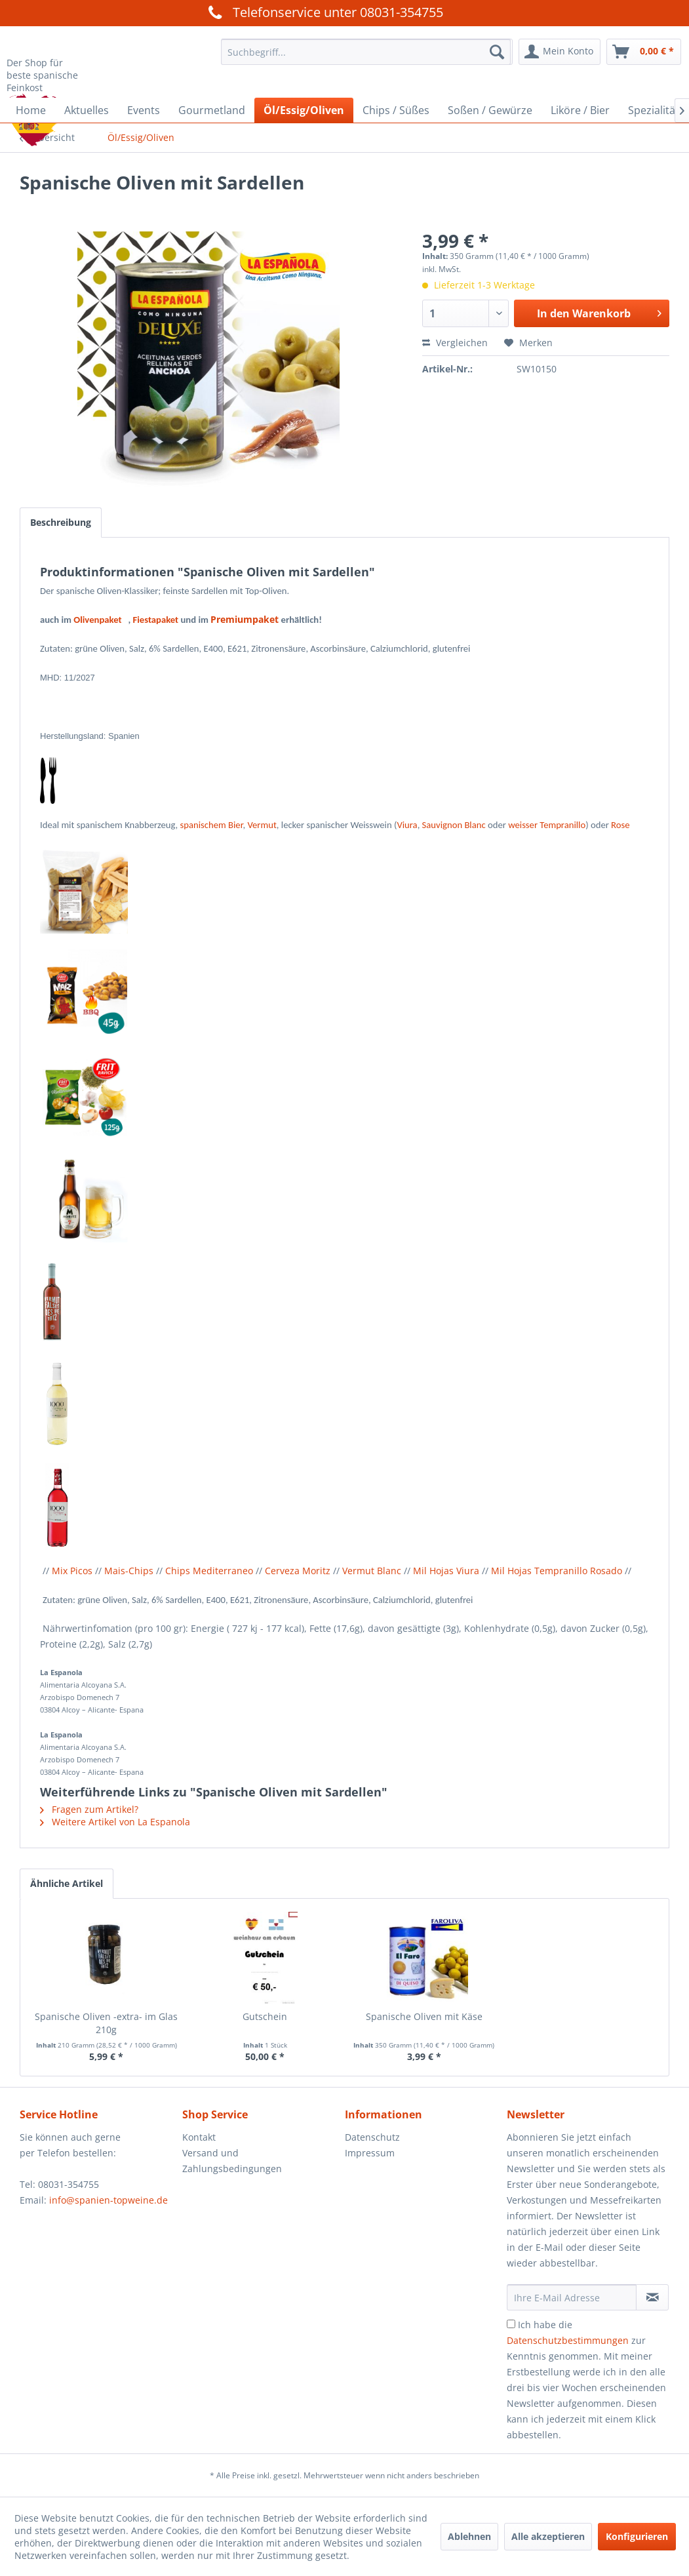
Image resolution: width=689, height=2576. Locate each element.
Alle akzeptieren (548, 2536)
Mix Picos (72, 1570)
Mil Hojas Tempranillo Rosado (556, 1570)
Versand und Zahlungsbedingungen (232, 2161)
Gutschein (265, 2016)
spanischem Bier (211, 825)
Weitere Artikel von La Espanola (115, 1821)
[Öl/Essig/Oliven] (303, 110)
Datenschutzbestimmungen (568, 2340)
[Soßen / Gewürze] (490, 110)
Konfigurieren (637, 2536)
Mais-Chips (128, 1570)
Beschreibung (60, 522)
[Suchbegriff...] (365, 52)
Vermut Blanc (371, 1570)
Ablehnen (469, 2536)
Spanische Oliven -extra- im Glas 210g (106, 2023)
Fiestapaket (156, 619)
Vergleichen (455, 342)
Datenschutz (372, 2137)
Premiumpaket (244, 619)
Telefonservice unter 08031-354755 (324, 11)
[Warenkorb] (643, 52)
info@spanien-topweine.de (108, 2200)
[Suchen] (497, 52)
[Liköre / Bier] (580, 110)
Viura (407, 825)
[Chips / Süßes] (396, 110)
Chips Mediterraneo (209, 1570)
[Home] (31, 110)
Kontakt (199, 2137)
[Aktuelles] (86, 110)
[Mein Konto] (559, 52)
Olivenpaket (100, 619)
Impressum (370, 2153)
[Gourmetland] (211, 110)
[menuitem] (365, 52)
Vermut (261, 825)
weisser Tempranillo (546, 825)
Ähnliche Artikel (66, 1883)
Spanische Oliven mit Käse (424, 2016)
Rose (620, 825)
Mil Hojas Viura (446, 1570)
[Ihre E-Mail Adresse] (572, 2297)
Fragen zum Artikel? (89, 1809)
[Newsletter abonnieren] (652, 2297)
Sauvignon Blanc (454, 825)
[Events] (143, 110)
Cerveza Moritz (297, 1570)
